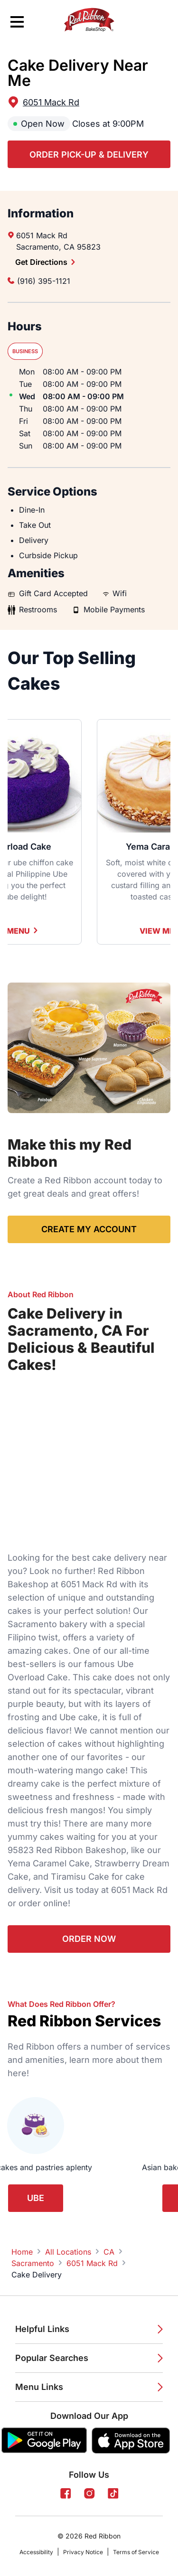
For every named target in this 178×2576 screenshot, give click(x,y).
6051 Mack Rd (51, 102)
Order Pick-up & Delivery (89, 154)
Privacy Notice (83, 2552)
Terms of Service (136, 2552)
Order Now (89, 1939)
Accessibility (36, 2552)
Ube (35, 2198)
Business (25, 351)
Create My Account (89, 1229)
